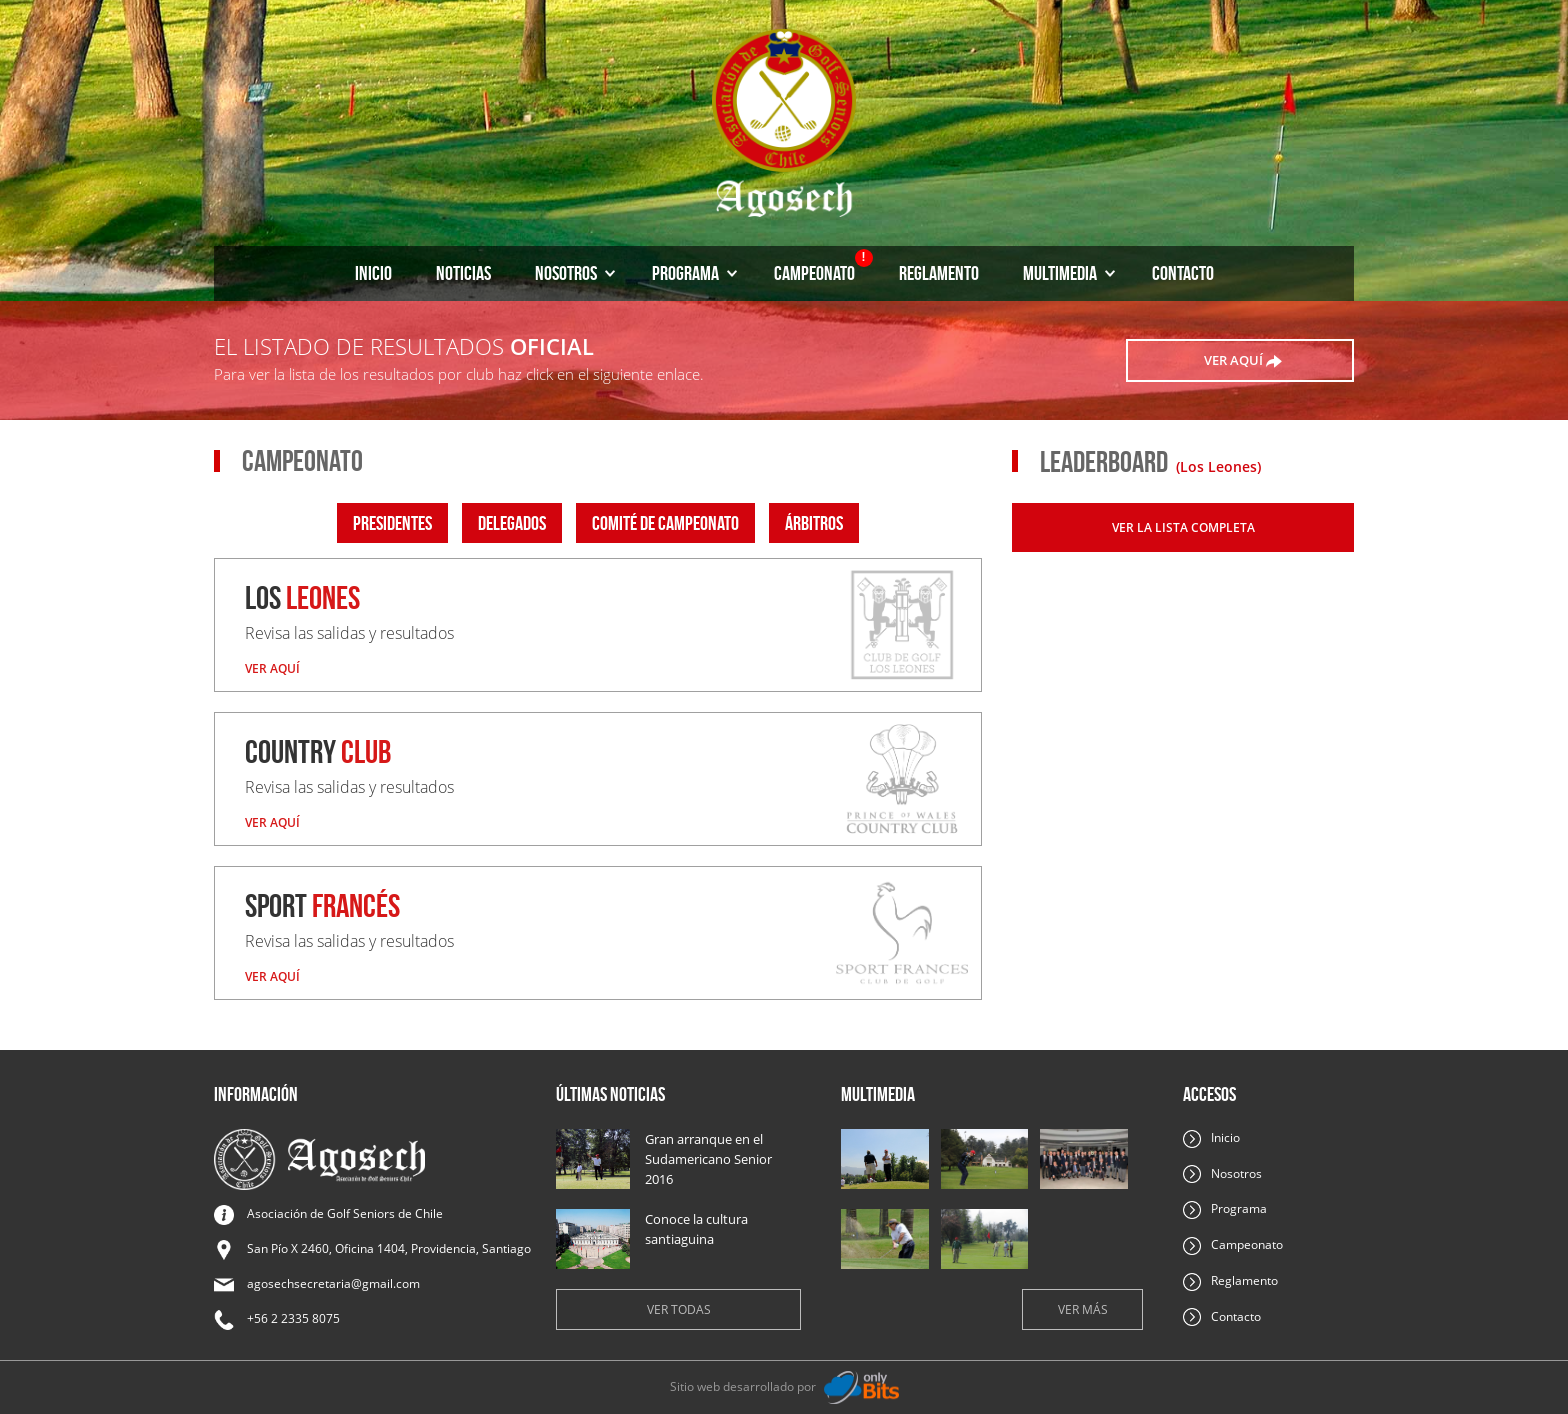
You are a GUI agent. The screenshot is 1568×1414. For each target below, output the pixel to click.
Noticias (463, 273)
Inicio (373, 273)
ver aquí (1243, 361)
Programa (694, 273)
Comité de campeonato (665, 523)
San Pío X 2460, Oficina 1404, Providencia (389, 1248)
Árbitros (814, 523)
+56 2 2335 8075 (293, 1318)
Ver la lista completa (1183, 527)
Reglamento (939, 273)
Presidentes (392, 523)
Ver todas (679, 1309)
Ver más (1083, 1309)
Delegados (512, 523)
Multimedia (1069, 273)
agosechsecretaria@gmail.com (333, 1283)
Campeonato (823, 266)
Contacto (1183, 273)
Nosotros (575, 273)
